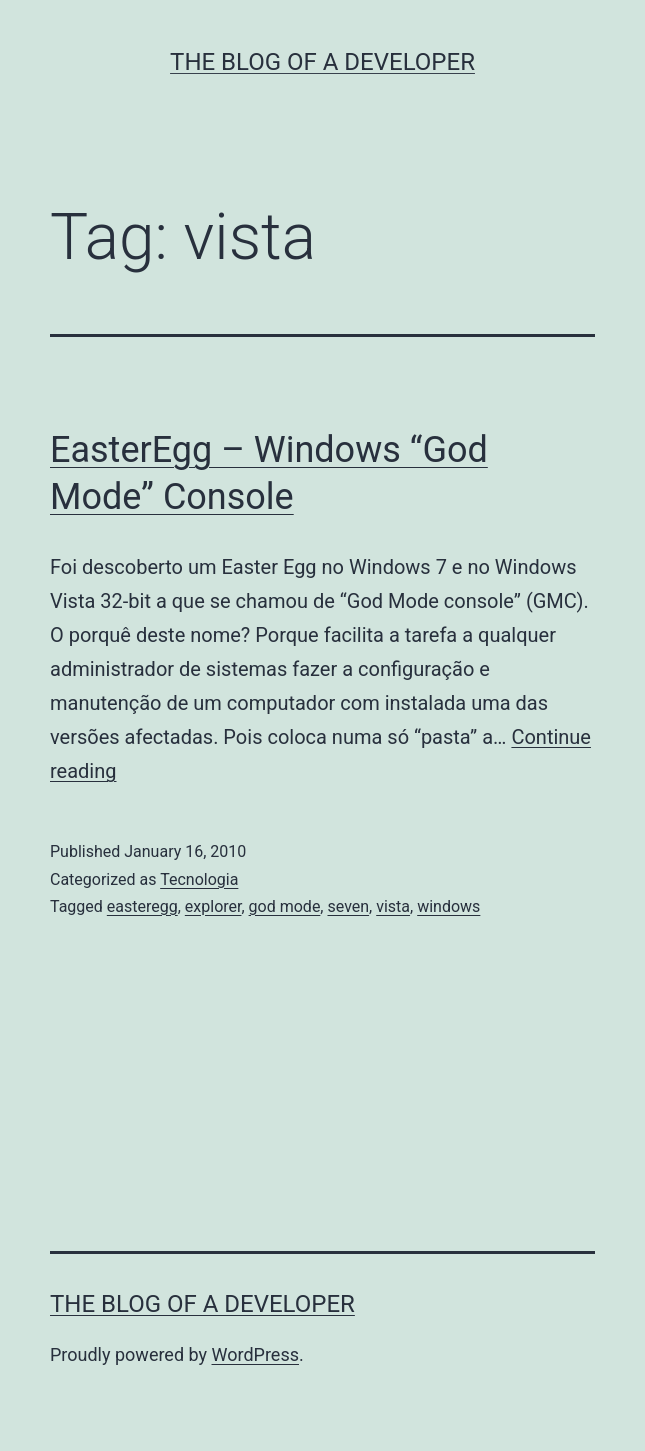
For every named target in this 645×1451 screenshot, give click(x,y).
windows (448, 906)
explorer (213, 906)
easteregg (142, 906)
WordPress (255, 1354)
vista (393, 906)
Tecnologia (199, 879)
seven (348, 906)
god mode (285, 906)
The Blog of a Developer (322, 62)
